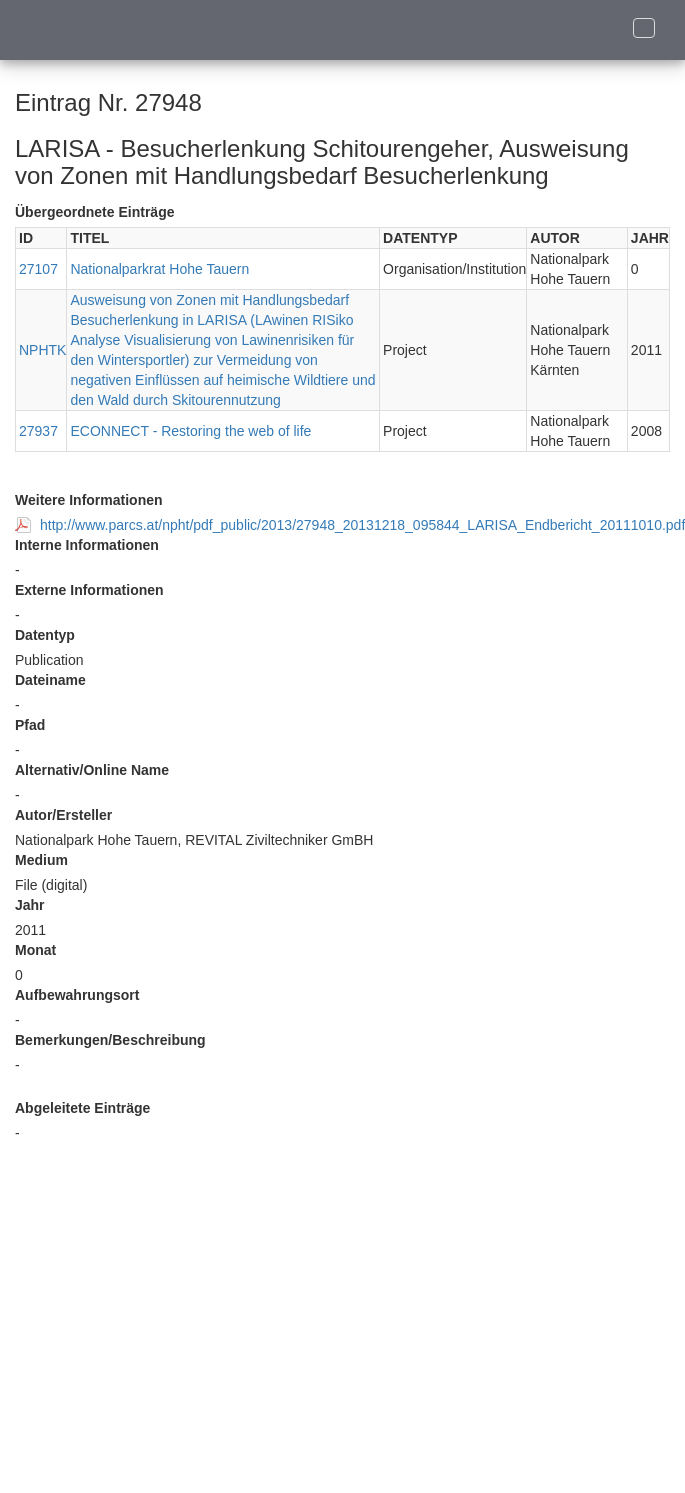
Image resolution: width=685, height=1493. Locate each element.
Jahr (30, 905)
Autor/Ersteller (63, 815)
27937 (38, 431)
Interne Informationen (87, 545)
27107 (38, 269)
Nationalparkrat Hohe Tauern (159, 269)
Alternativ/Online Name (92, 770)
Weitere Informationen (89, 500)
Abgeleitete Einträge (82, 1108)
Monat (35, 950)
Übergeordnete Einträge (94, 212)
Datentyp (45, 635)
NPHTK (42, 350)
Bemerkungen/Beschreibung (110, 1040)
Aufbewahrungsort (77, 995)
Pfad (30, 725)
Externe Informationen (89, 590)
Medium (41, 860)
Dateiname (50, 680)
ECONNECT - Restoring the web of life (190, 431)
